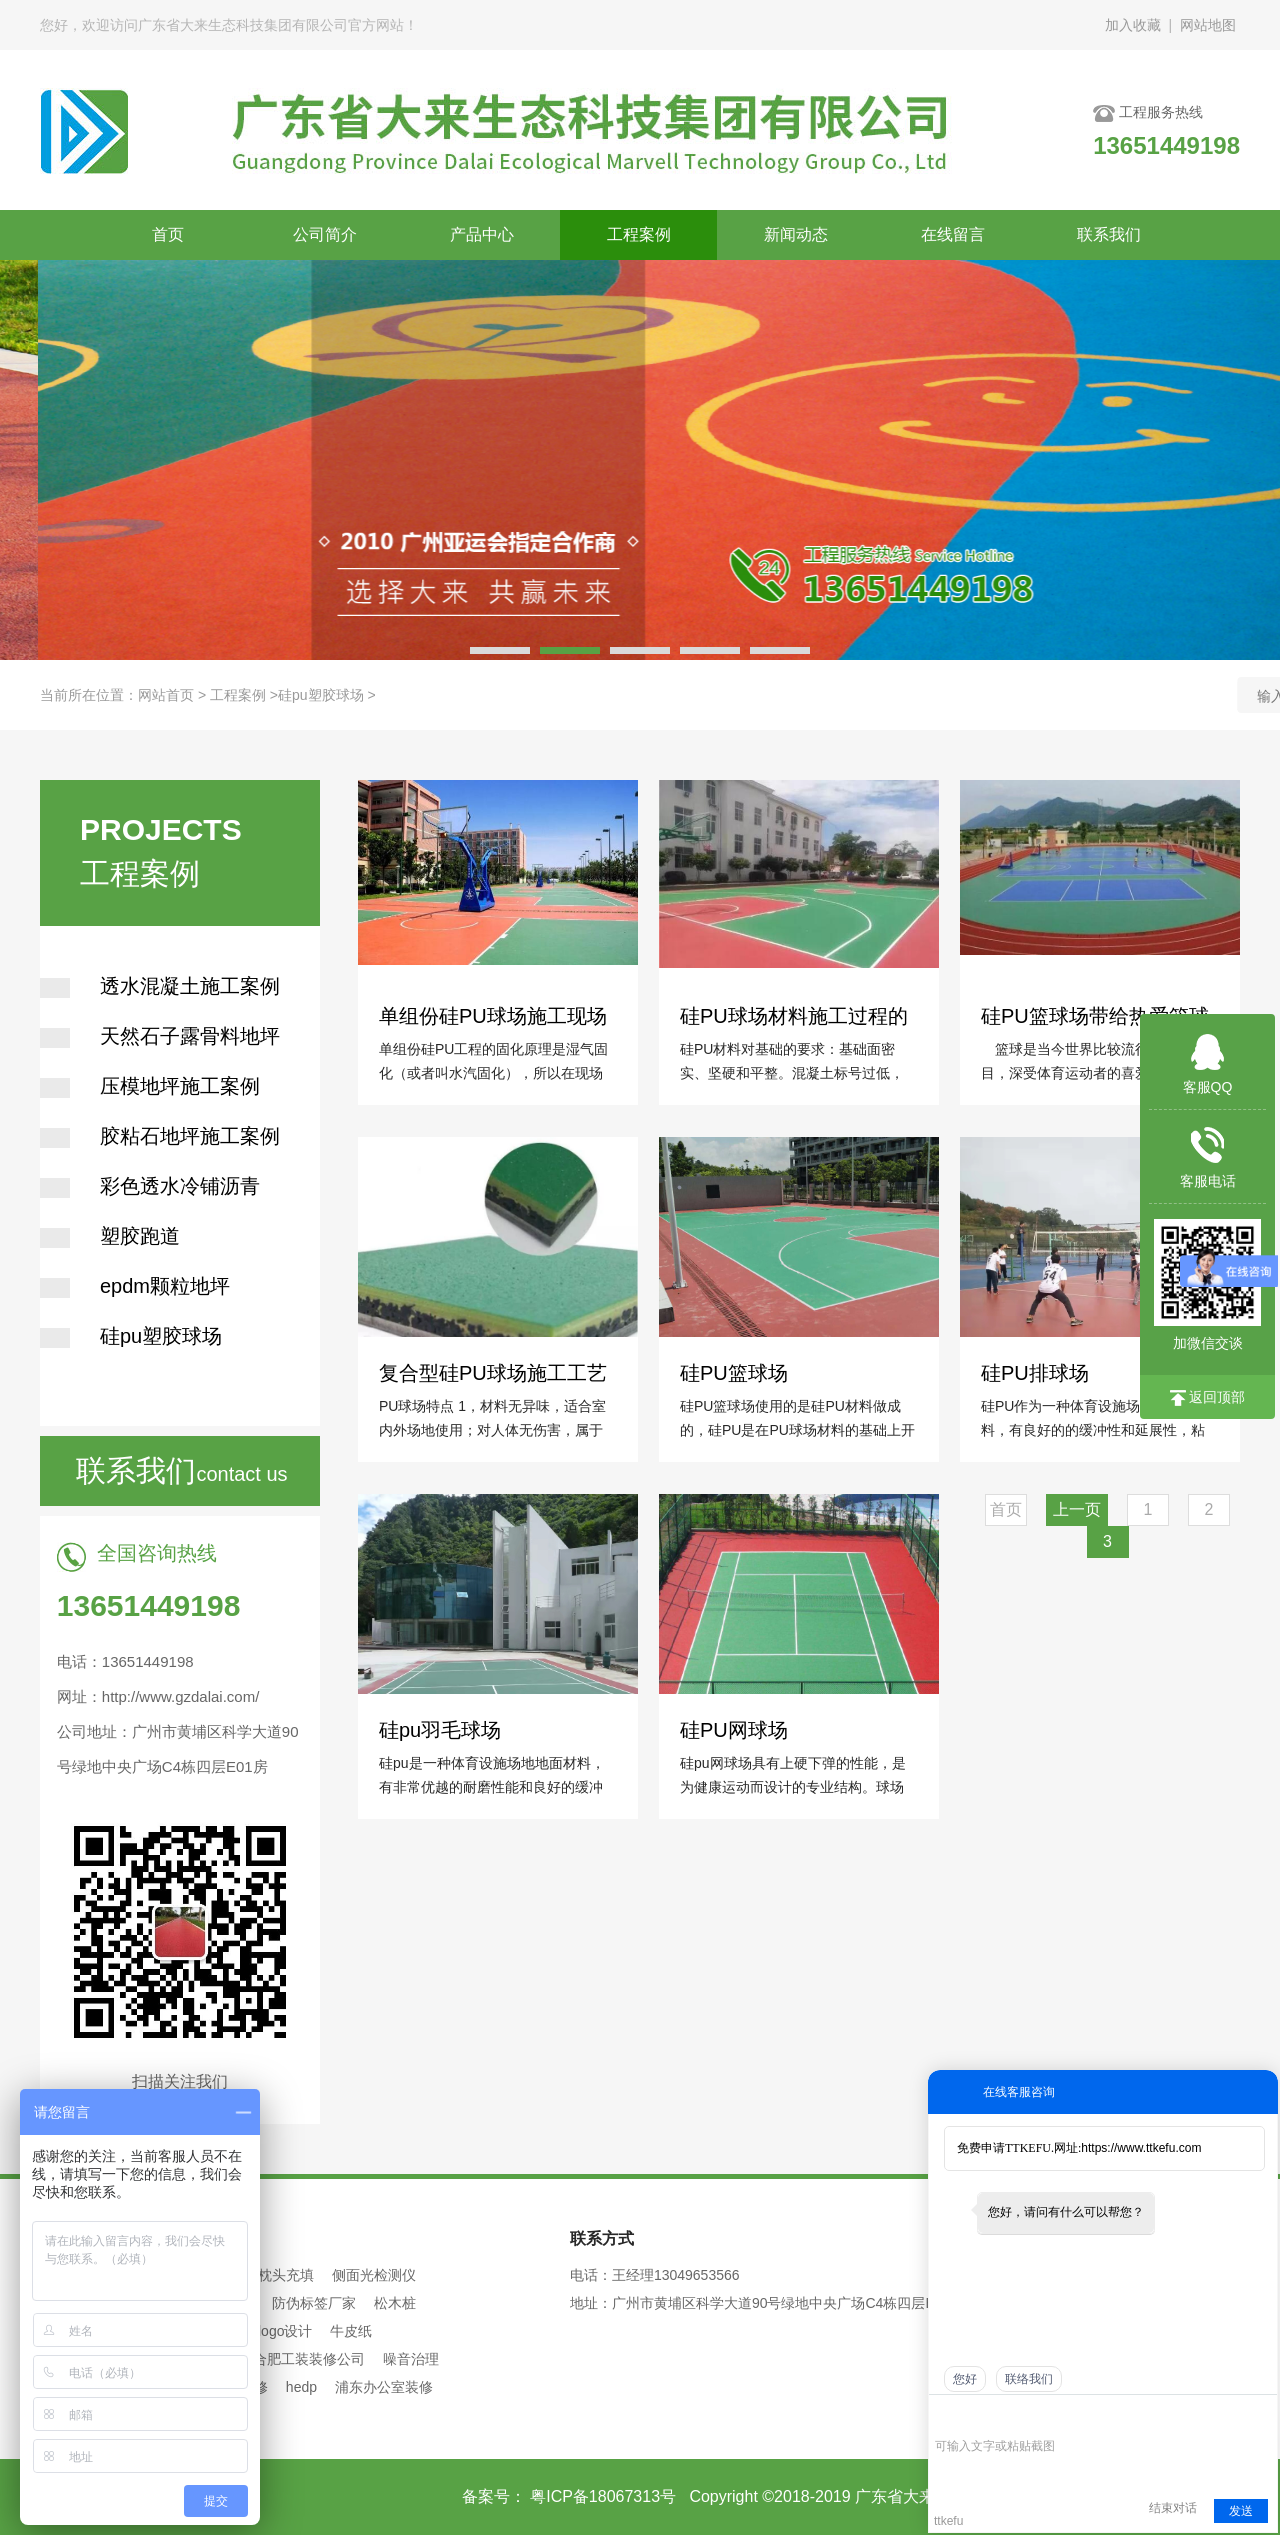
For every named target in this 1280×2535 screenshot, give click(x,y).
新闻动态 (796, 234)
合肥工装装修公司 (309, 2359)
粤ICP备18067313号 (601, 2496)
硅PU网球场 (735, 1727)
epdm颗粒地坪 (135, 1286)
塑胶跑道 (110, 1236)
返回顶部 (1208, 1397)
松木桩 (395, 2303)
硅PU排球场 (1036, 1371)
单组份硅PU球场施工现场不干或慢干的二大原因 (493, 1014)
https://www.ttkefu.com (1141, 2148)
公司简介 (325, 234)
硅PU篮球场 (735, 1371)
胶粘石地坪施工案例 (160, 1136)
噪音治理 (411, 2359)
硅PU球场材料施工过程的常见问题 (794, 1014)
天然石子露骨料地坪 (160, 1036)
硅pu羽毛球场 (441, 1727)
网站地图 (1208, 25)
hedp (301, 2387)
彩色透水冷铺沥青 (150, 1186)
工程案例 (639, 234)
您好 (965, 2379)
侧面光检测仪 (374, 2275)
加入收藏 (1133, 25)
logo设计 (285, 2331)
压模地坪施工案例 (150, 1086)
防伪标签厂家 (314, 2303)
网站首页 (166, 695)
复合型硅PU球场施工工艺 (493, 1371)
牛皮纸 (351, 2331)
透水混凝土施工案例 (160, 986)
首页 (168, 234)
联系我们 (1109, 234)
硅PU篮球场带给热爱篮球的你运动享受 (1095, 1014)
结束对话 (1173, 2508)
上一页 (1077, 1509)
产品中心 (482, 234)
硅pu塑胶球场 (321, 695)
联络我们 (1029, 2379)
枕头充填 (286, 2275)
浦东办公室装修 (384, 2387)
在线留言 (953, 234)
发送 (1241, 2511)
